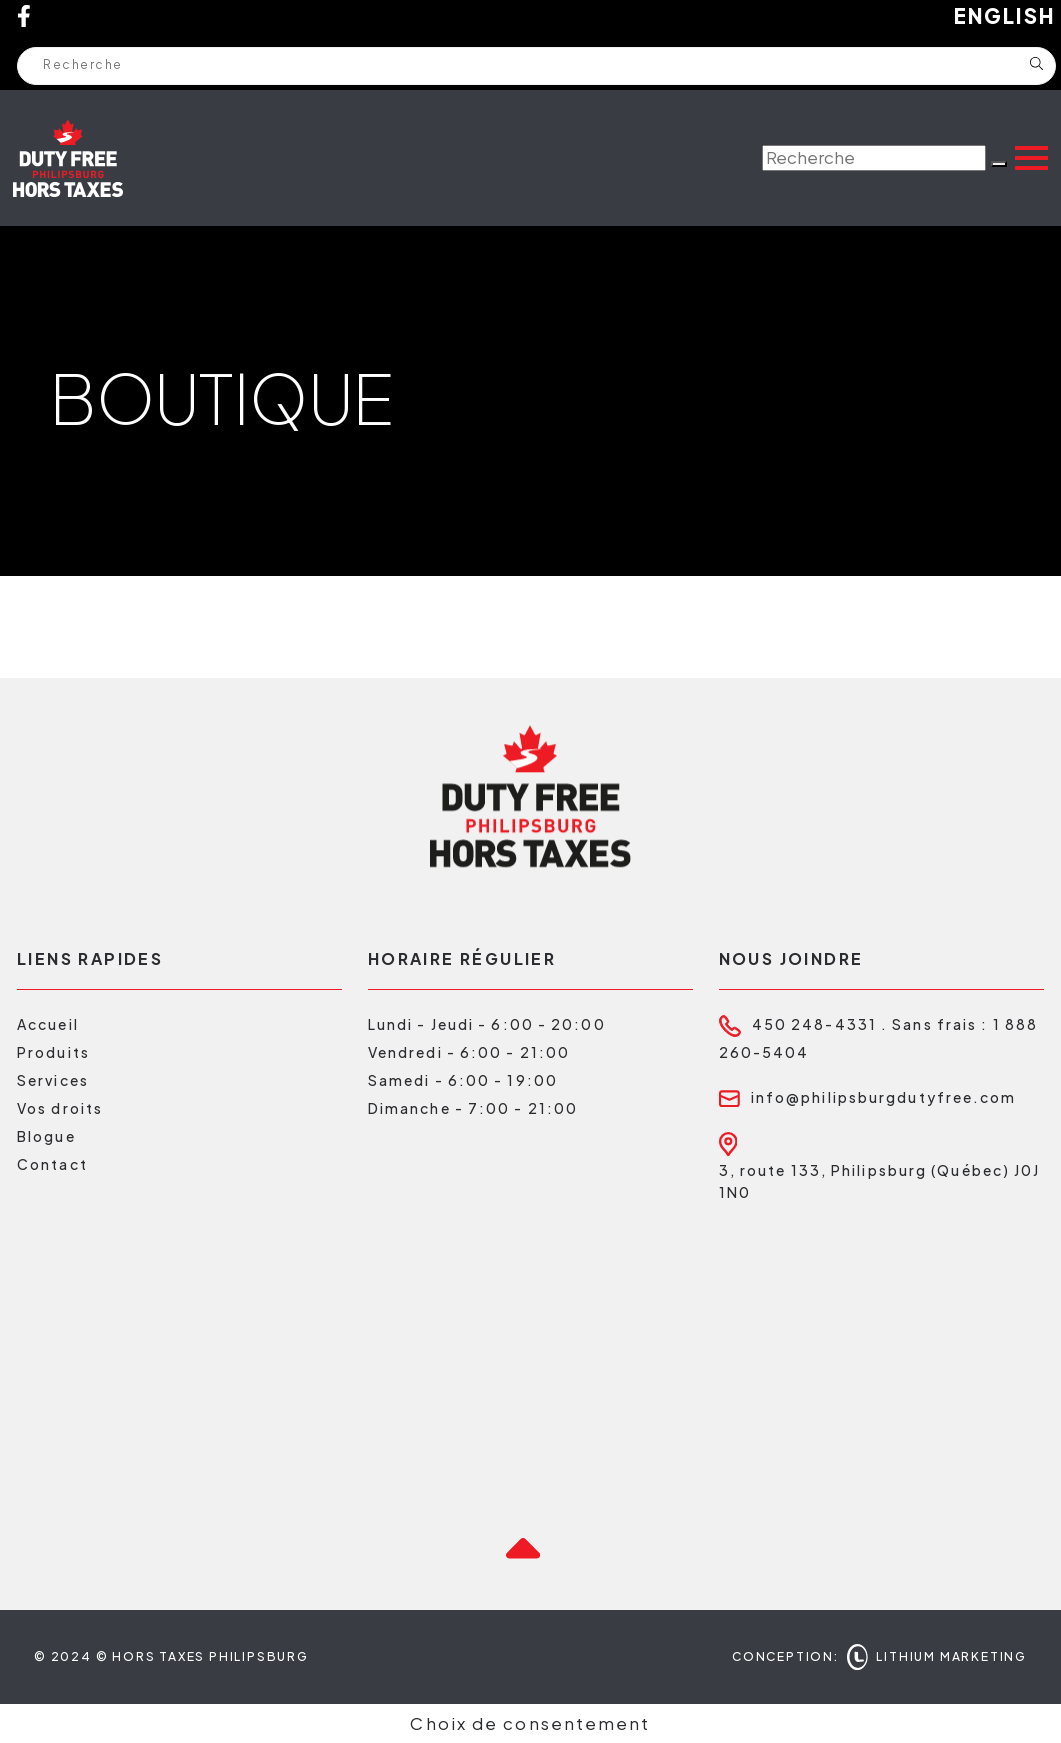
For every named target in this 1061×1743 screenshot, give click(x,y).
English (1005, 16)
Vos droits (60, 1108)
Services (53, 1080)
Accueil (48, 1024)
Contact (52, 1164)
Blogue (46, 1136)
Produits (53, 1052)
